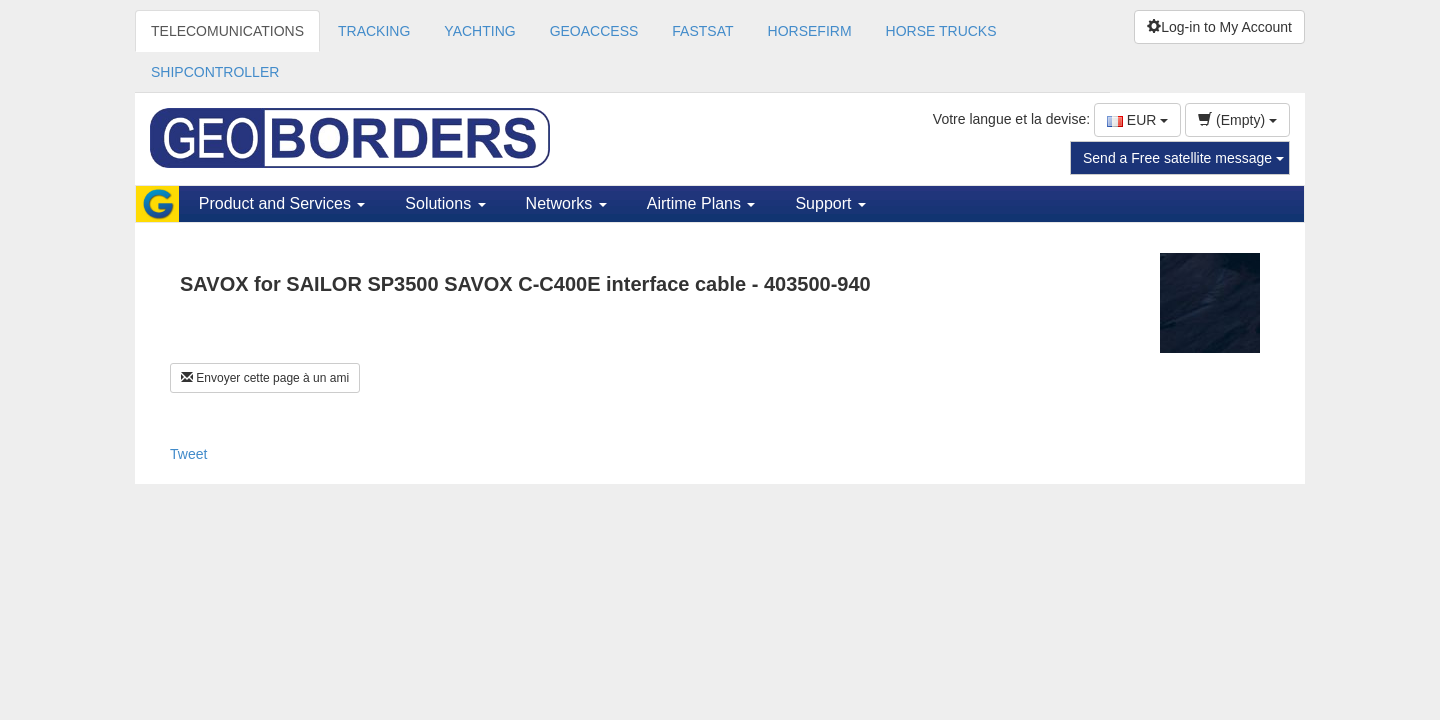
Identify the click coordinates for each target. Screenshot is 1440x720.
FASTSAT (702, 31)
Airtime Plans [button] (701, 203)
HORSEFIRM (810, 31)
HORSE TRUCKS (941, 31)
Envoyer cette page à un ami (265, 378)
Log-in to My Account (1219, 27)
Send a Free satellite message (1183, 158)
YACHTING (479, 31)
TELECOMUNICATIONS (227, 31)
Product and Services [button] (282, 203)
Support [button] (830, 203)
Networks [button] (566, 203)
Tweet (188, 454)
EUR (1137, 120)
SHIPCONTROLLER (215, 72)
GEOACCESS (594, 31)
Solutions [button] (445, 203)
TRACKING (374, 31)
